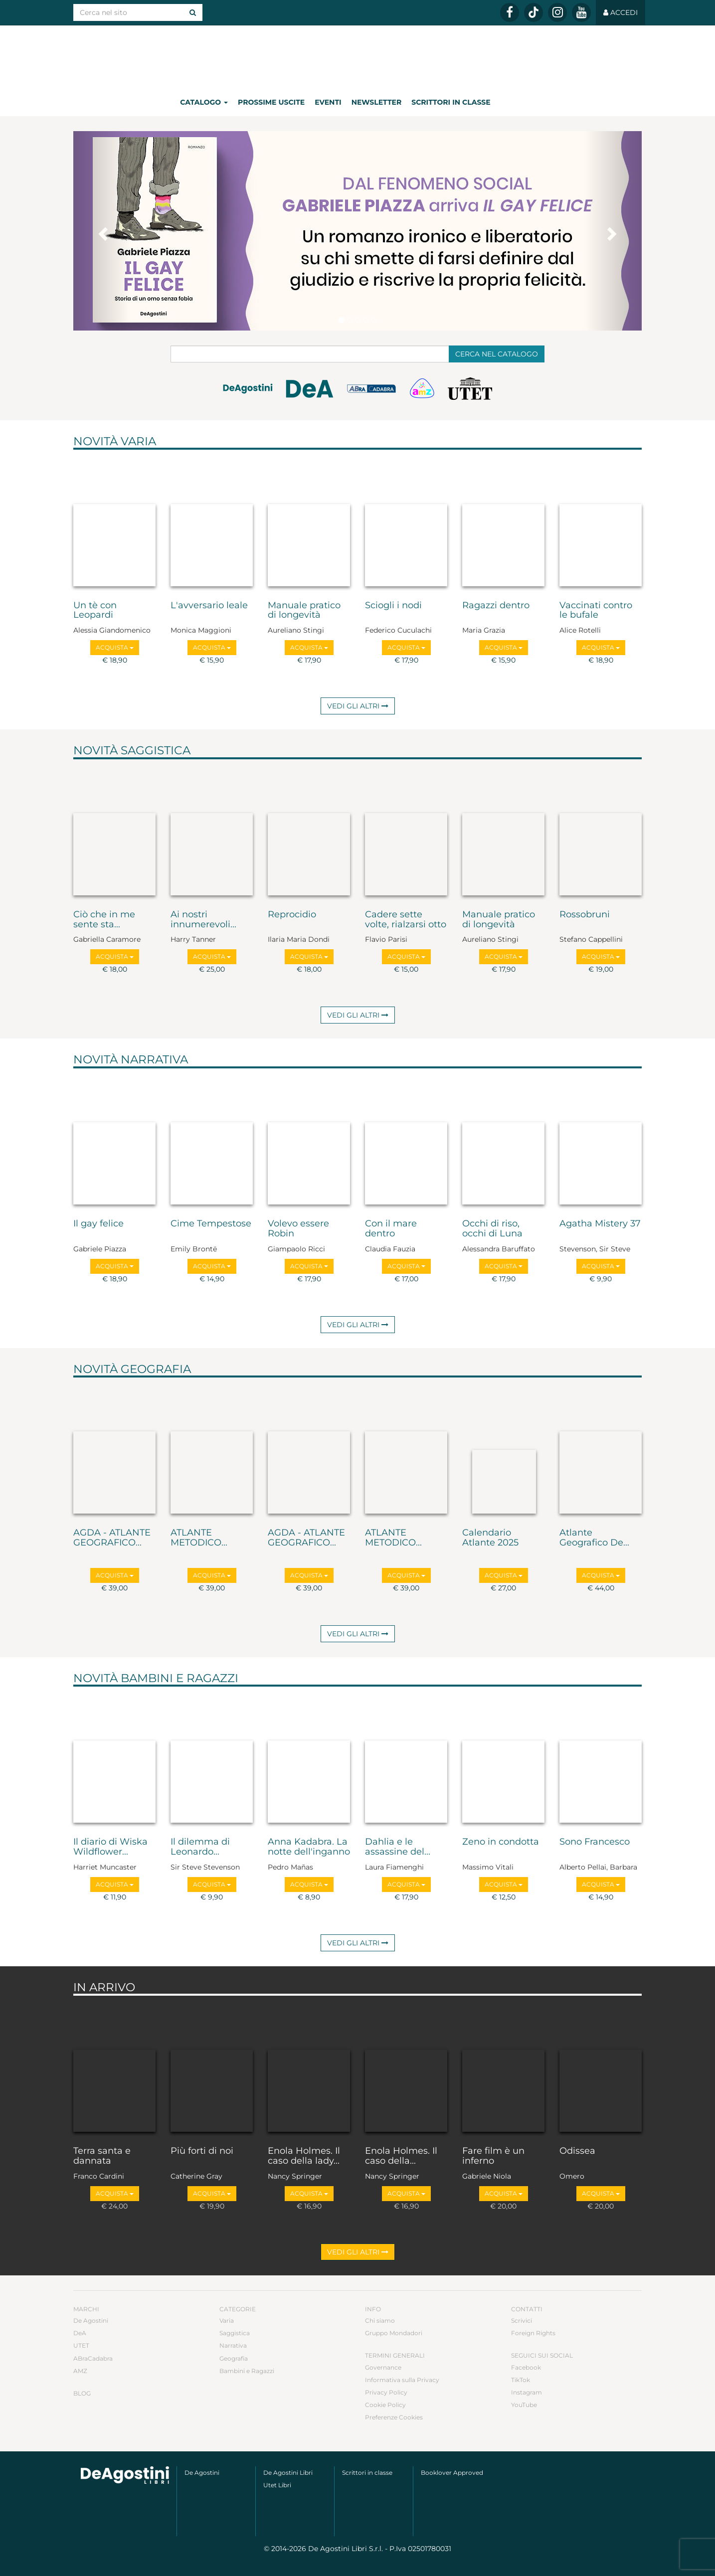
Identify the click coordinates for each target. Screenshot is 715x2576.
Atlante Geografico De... (594, 1538)
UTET (81, 2345)
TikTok (520, 2380)
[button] (101, 231)
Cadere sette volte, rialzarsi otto (405, 920)
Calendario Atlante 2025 (490, 1538)
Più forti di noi (202, 2151)
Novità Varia (114, 441)
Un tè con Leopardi (95, 611)
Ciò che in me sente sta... (104, 920)
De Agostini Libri (288, 2472)
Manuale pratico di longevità (304, 611)
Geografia (233, 2358)
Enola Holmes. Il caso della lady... (304, 2156)
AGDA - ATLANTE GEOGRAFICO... (112, 1538)
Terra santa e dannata (102, 2156)
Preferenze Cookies (394, 2417)
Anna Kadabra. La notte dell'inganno (309, 1847)
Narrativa (233, 2345)
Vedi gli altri (357, 705)
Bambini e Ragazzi (246, 2371)
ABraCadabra (93, 2358)
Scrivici (521, 2320)
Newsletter (377, 102)
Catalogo (204, 102)
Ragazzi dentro (496, 606)
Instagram (526, 2392)
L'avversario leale (209, 606)
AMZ (80, 2371)
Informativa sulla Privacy (402, 2380)
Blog (82, 2393)
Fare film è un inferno (493, 2156)
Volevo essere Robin (298, 1229)
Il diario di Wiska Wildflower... (110, 1847)
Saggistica (234, 2333)
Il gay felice (98, 1224)
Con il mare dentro (391, 1229)
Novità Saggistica (131, 750)
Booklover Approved (452, 2472)
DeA (79, 2333)
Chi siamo (380, 2320)
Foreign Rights (533, 2333)
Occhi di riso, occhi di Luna (492, 1229)
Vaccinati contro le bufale (595, 611)
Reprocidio (292, 915)
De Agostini (90, 2320)
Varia (226, 2320)
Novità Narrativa (130, 1059)
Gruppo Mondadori (393, 2333)
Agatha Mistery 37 (600, 1224)
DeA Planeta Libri (357, 56)
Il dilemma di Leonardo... (200, 1847)
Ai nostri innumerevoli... (203, 920)
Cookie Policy (385, 2404)
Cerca (496, 353)
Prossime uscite (271, 102)
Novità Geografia (132, 1369)
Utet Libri (277, 2485)
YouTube (524, 2404)
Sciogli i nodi (393, 606)
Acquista (115, 647)
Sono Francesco (594, 1842)
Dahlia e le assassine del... (397, 1847)
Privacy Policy (386, 2392)
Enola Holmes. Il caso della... (401, 2156)
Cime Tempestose (211, 1224)
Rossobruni (584, 915)
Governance (383, 2367)
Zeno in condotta (500, 1842)
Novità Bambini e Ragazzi (155, 1678)
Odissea (577, 2151)
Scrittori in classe (450, 102)
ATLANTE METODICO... (199, 1538)
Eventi (328, 102)
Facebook (526, 2367)
